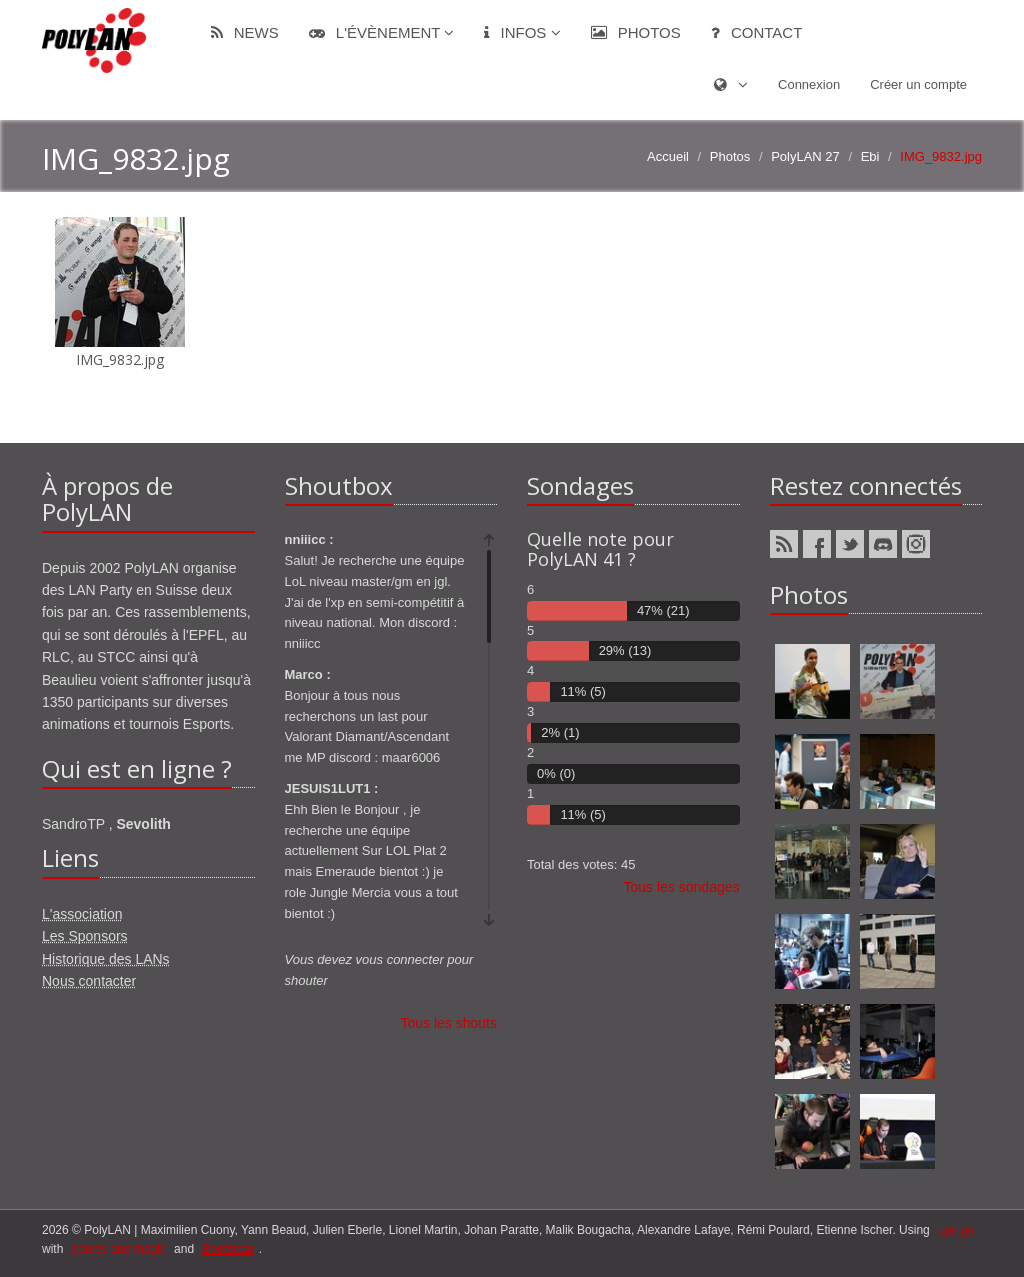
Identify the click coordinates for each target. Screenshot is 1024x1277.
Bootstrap (227, 1249)
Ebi (870, 156)
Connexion (809, 84)
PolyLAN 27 (805, 156)
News (245, 32)
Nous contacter (89, 981)
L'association (82, 914)
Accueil (668, 156)
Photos (636, 32)
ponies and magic (119, 1249)
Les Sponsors (85, 936)
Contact (757, 32)
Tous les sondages (682, 887)
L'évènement (382, 32)
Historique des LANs (106, 959)
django (956, 1230)
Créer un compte (918, 84)
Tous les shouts (449, 1023)
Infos (522, 32)
